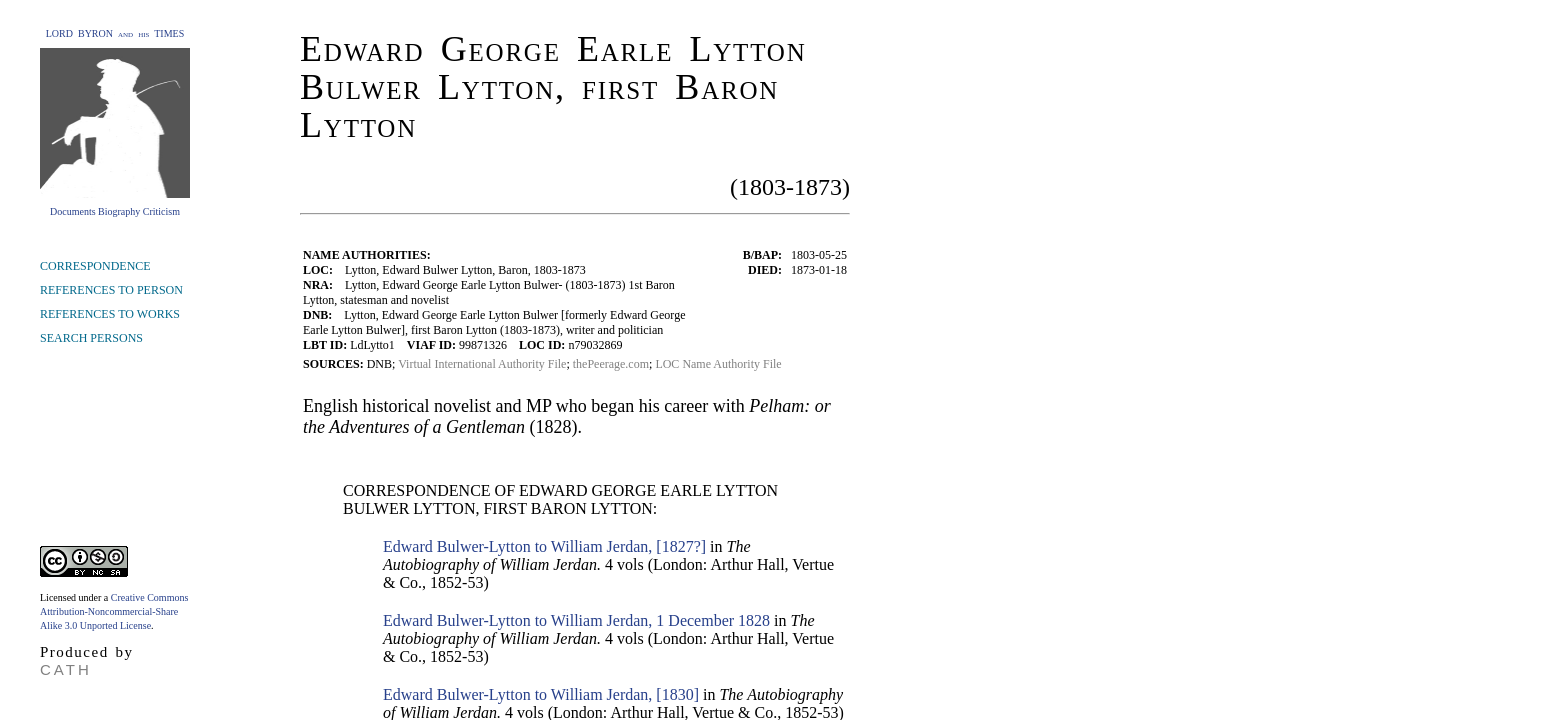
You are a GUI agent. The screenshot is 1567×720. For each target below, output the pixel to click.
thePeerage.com (611, 364)
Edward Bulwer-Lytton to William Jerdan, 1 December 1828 (576, 620)
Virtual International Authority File (482, 364)
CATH (66, 669)
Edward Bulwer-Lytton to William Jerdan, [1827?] (544, 546)
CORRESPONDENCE (95, 266)
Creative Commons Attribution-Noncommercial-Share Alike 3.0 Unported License (114, 611)
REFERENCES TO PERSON (111, 290)
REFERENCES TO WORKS (110, 314)
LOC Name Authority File (718, 364)
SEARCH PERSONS (91, 338)
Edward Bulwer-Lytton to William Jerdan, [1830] (541, 694)
